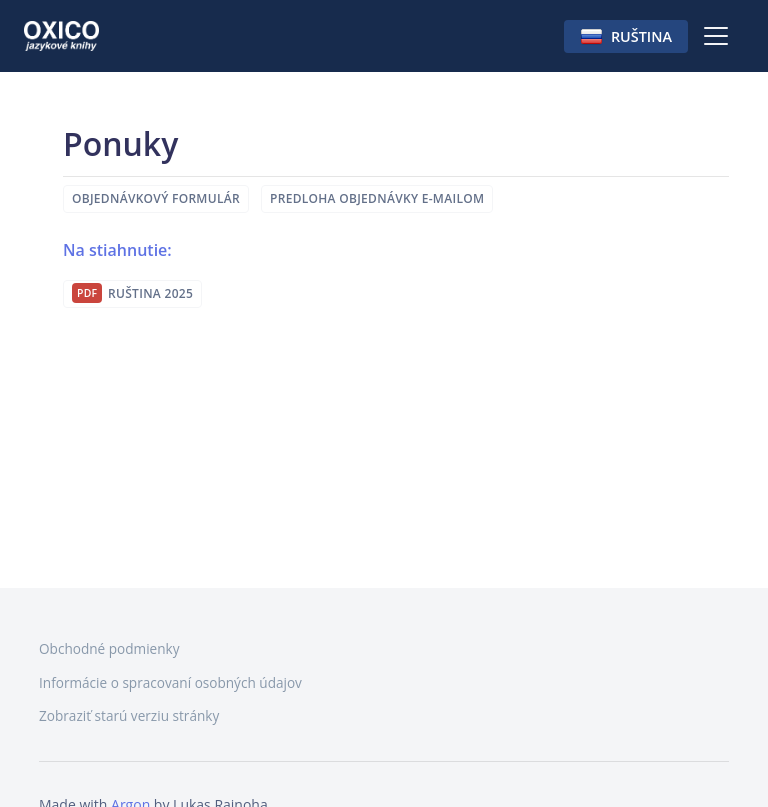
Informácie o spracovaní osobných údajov (170, 682)
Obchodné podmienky (109, 648)
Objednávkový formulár (156, 198)
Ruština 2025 (150, 293)
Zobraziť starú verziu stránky (129, 715)
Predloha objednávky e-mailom (377, 198)
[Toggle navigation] (716, 36)
